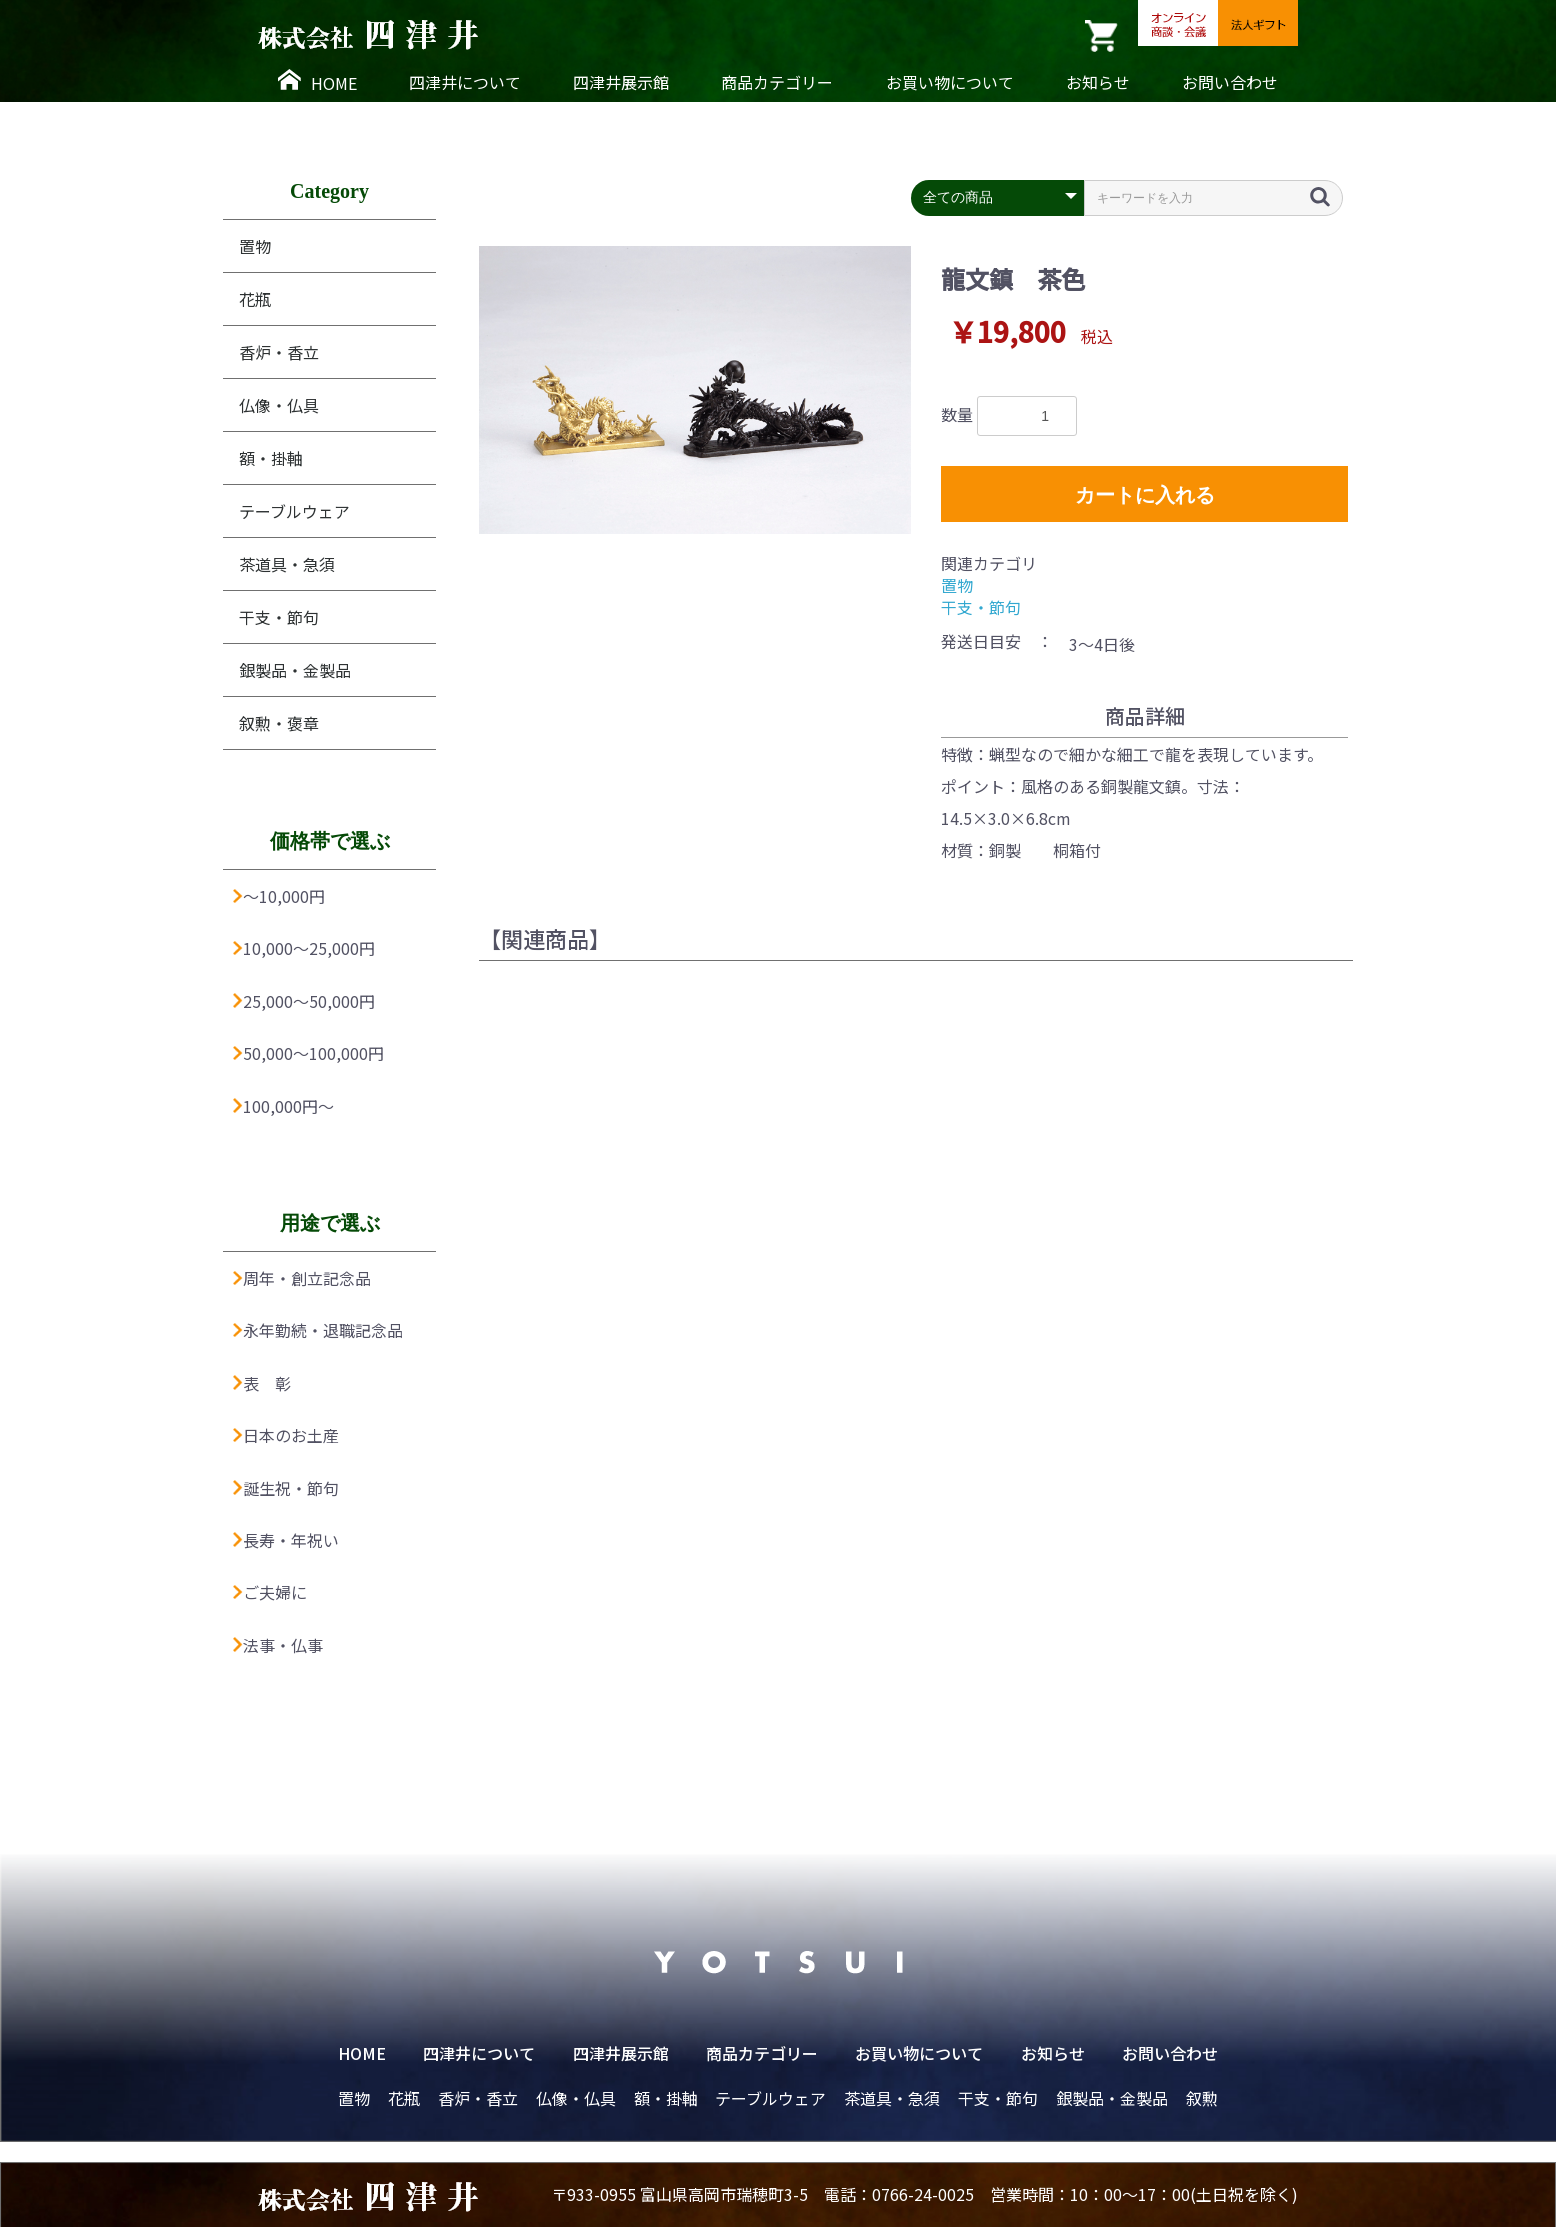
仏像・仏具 (279, 405)
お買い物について (950, 82)
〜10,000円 (279, 896)
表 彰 (262, 1383)
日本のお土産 (286, 1435)
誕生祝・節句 (286, 1488)
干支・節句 (279, 617)
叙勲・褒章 (279, 723)
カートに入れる (1145, 495)
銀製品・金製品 (295, 670)
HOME (317, 82)
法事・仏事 (278, 1645)
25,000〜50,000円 (304, 1001)
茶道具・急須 (287, 564)
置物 (255, 246)
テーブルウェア (294, 511)
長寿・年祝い (286, 1540)
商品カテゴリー (777, 82)
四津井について (465, 82)
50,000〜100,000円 (308, 1053)
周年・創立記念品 (302, 1278)
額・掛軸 (271, 458)
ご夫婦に (270, 1592)
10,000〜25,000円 (304, 948)
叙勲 (1202, 2098)
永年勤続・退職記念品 (318, 1330)
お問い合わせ (1230, 82)
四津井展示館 (621, 82)
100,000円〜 (283, 1106)
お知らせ (1098, 82)
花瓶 (255, 299)
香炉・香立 (279, 352)
